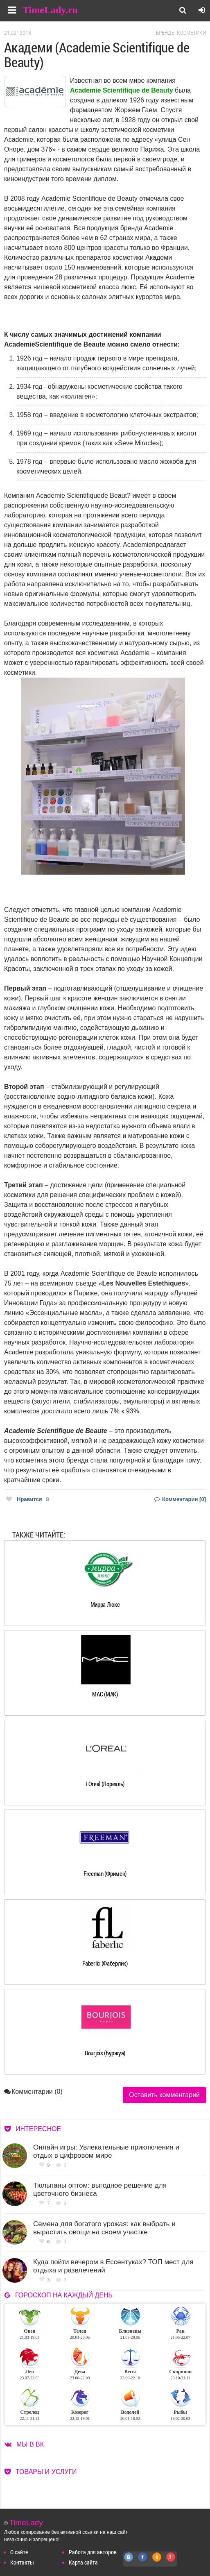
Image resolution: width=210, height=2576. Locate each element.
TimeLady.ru (50, 10)
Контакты (22, 2562)
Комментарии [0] (180, 1499)
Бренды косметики (181, 33)
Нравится (27, 1499)
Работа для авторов (93, 2552)
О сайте (19, 2552)
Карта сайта (83, 2562)
